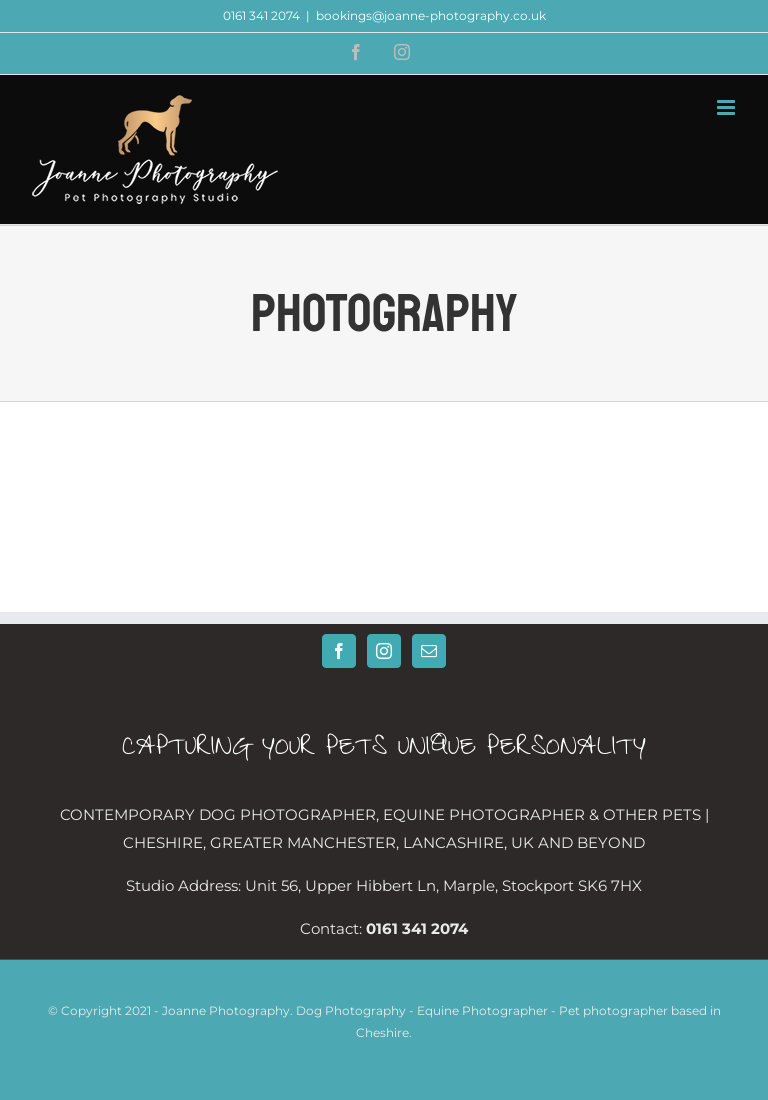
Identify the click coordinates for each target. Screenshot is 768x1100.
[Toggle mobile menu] (727, 107)
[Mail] (429, 651)
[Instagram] (384, 651)
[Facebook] (339, 651)
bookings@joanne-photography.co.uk (431, 15)
